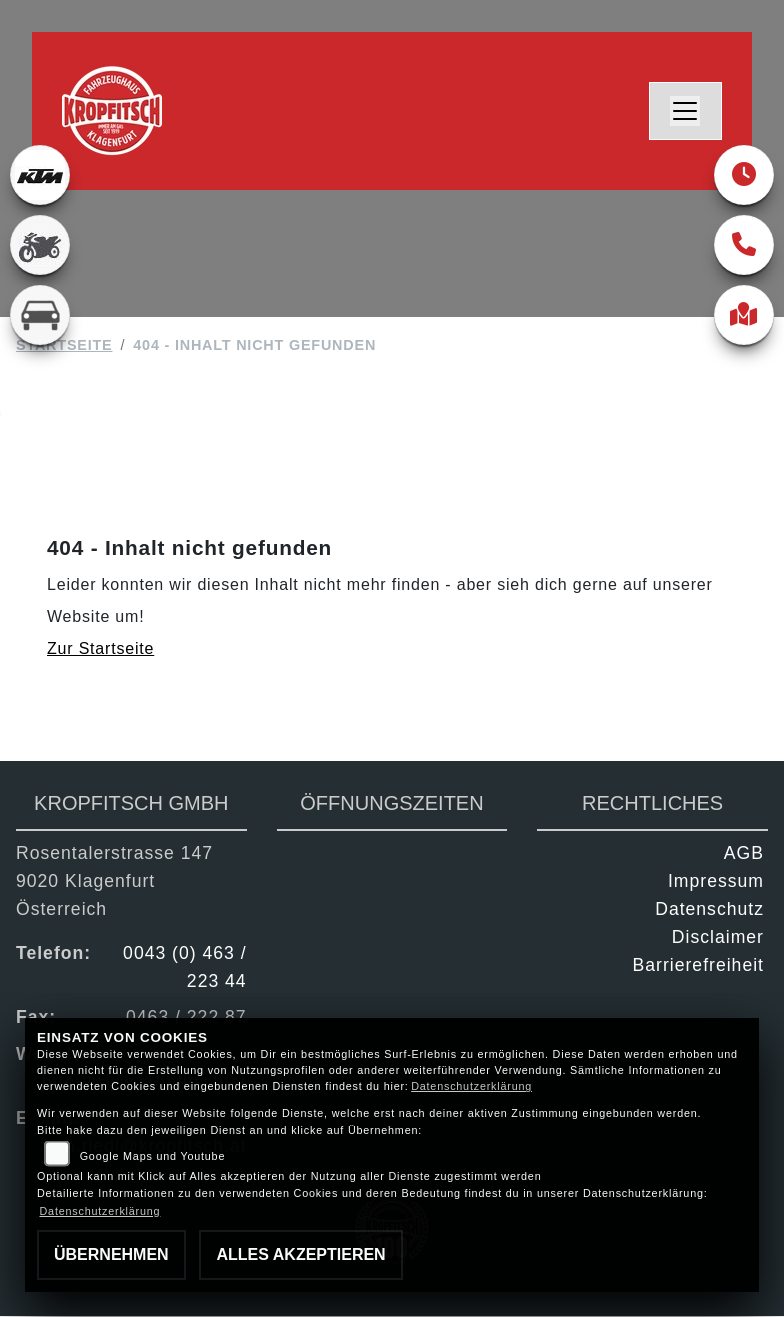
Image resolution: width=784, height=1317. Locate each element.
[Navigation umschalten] (686, 111)
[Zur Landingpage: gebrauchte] (40, 245)
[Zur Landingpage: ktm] (40, 175)
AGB (744, 854)
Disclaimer (718, 938)
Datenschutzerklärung (471, 1086)
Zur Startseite (100, 649)
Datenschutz (709, 910)
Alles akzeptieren (300, 1254)
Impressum (716, 882)
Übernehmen (111, 1254)
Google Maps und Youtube (152, 1156)
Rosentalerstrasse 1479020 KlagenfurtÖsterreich (114, 882)
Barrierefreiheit (698, 966)
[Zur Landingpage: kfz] (40, 315)
